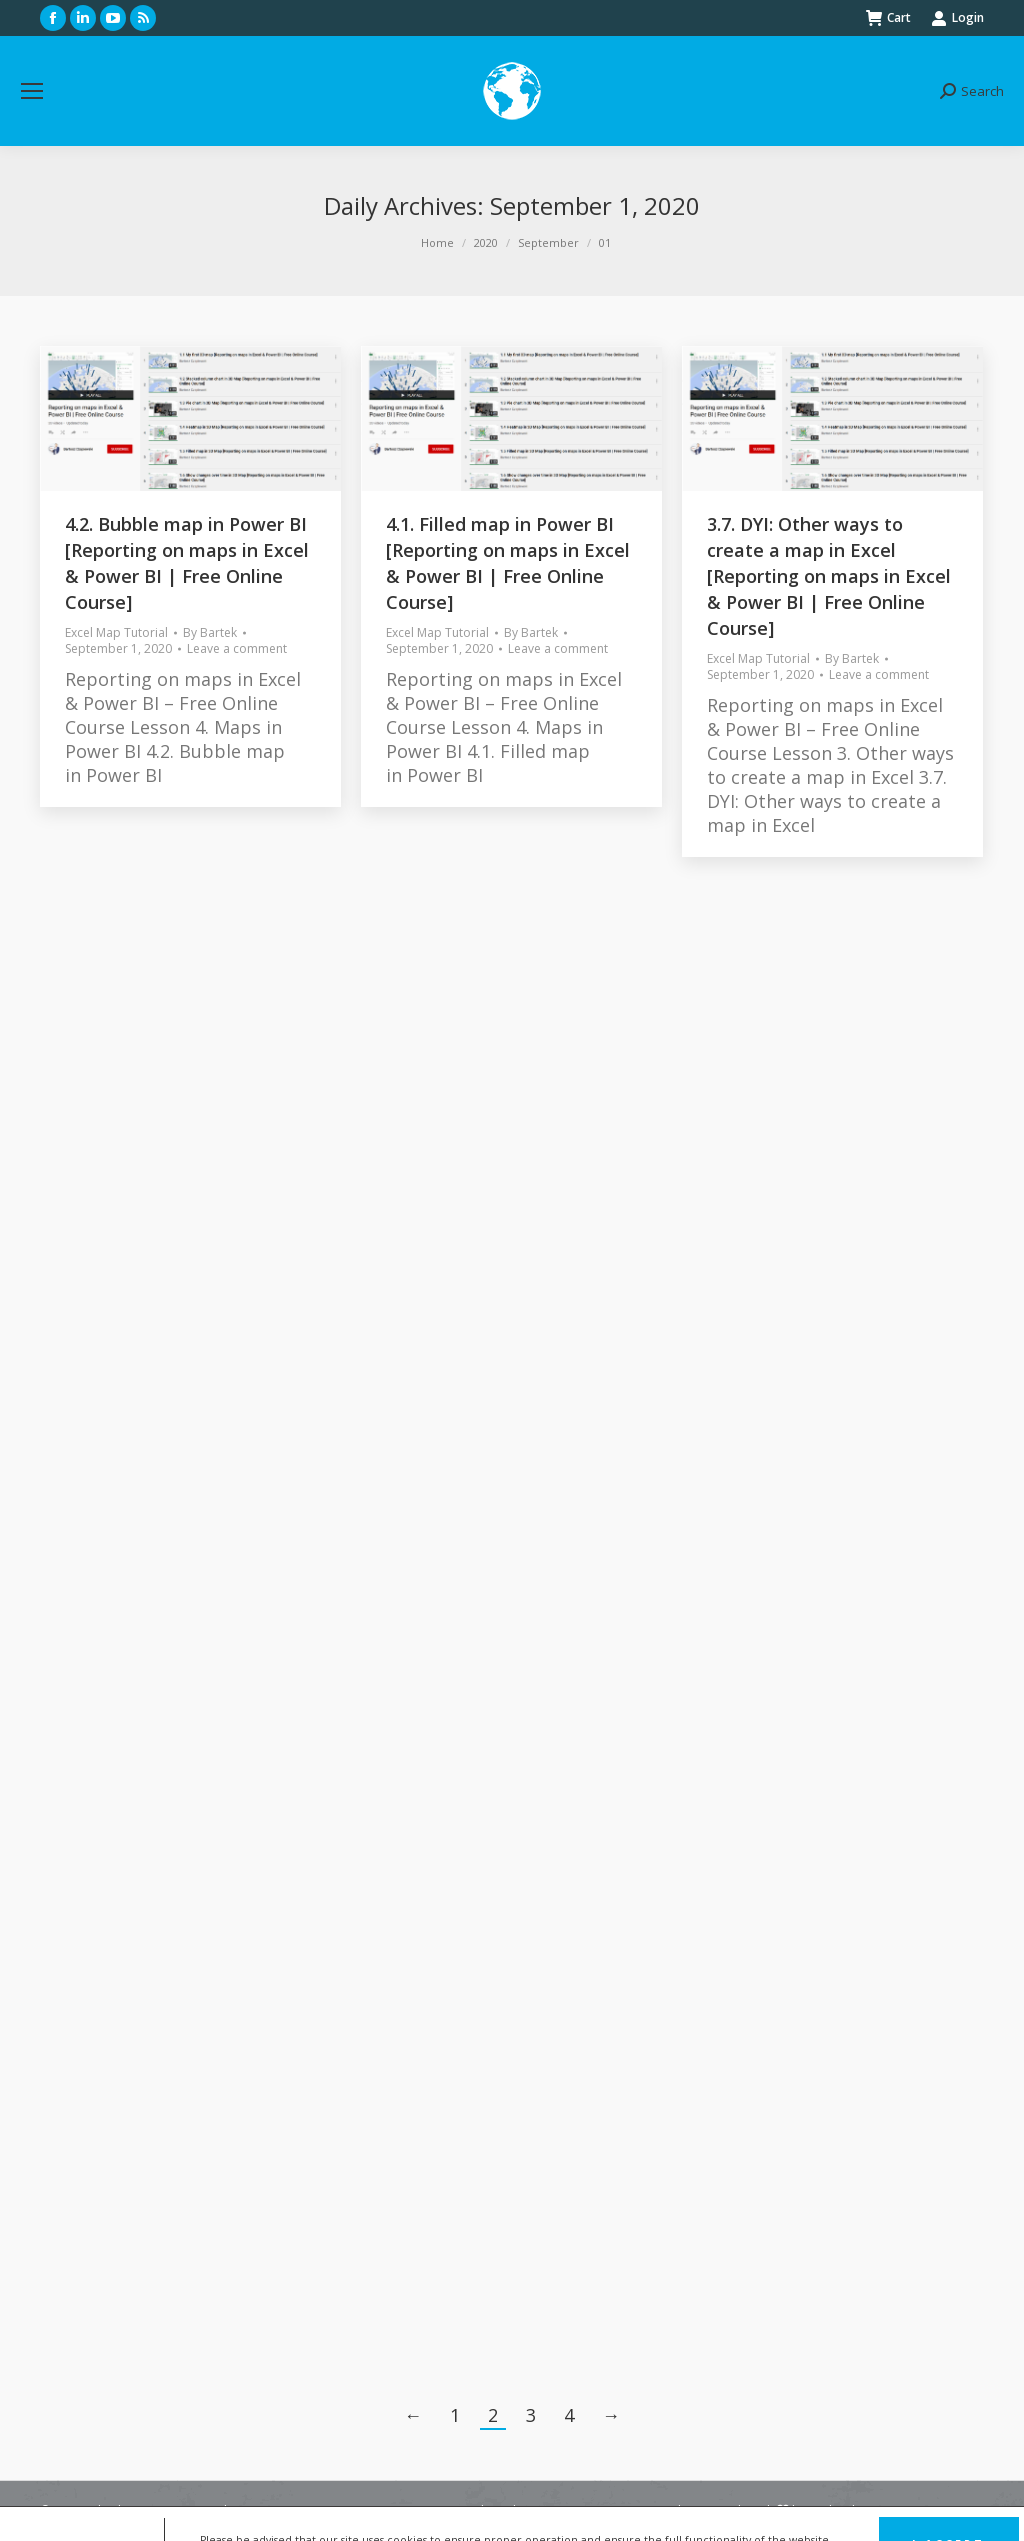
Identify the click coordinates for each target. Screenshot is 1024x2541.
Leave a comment (237, 649)
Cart (888, 18)
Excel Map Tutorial (116, 632)
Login (957, 18)
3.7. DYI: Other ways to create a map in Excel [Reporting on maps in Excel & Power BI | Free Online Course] (829, 576)
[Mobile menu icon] (32, 91)
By (210, 633)
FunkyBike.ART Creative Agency (896, 2510)
